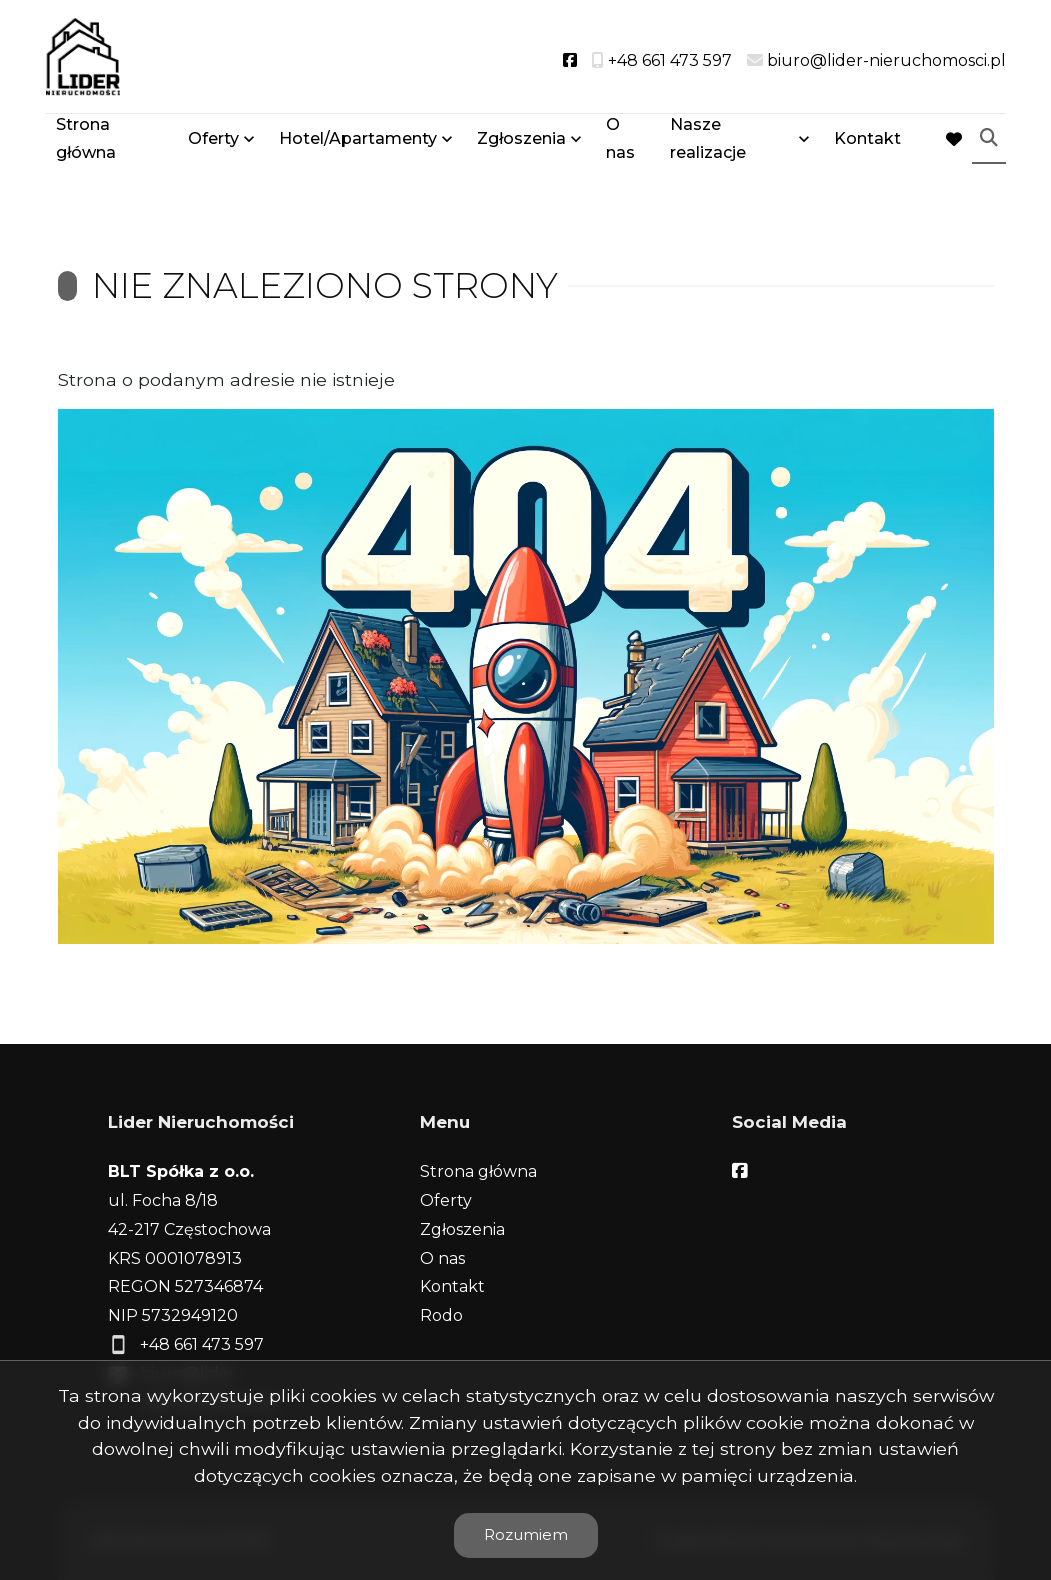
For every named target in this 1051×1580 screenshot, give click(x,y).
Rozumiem (526, 1534)
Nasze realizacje (708, 142)
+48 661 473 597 (202, 1344)
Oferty (213, 142)
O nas (620, 142)
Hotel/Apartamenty (358, 142)
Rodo (441, 1315)
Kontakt (867, 142)
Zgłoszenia (521, 142)
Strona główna (86, 142)
